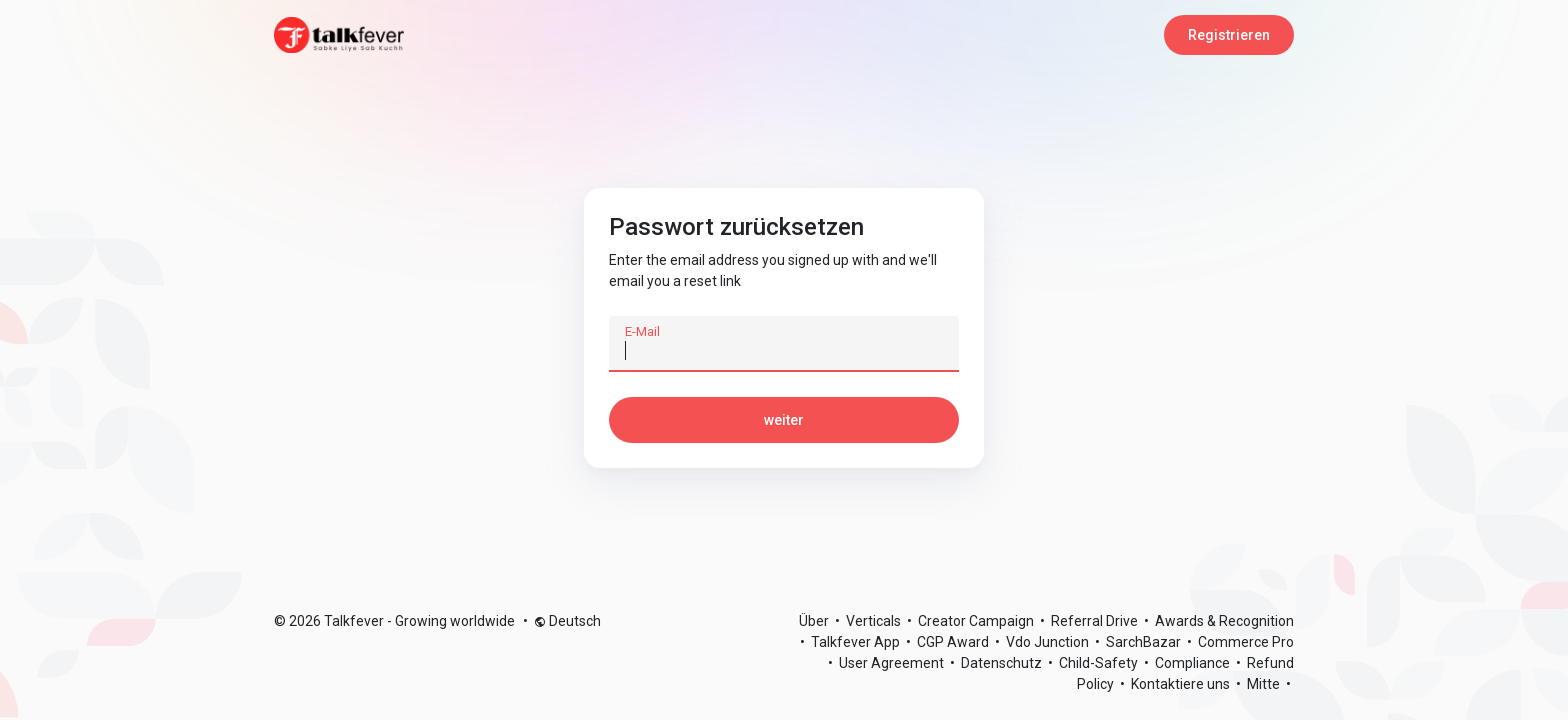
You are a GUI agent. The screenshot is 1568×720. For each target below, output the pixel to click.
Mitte (1265, 684)
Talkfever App (857, 642)
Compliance (1194, 663)
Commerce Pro (1246, 642)
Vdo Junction (1049, 642)
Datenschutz (1003, 663)
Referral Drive (1096, 621)
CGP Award (954, 642)
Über (815, 621)
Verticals (875, 621)
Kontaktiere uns (1182, 684)
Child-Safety (1100, 663)
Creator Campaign (977, 621)
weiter (784, 420)
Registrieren (1229, 35)
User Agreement (893, 663)
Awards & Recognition (1224, 621)
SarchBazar (1145, 642)
